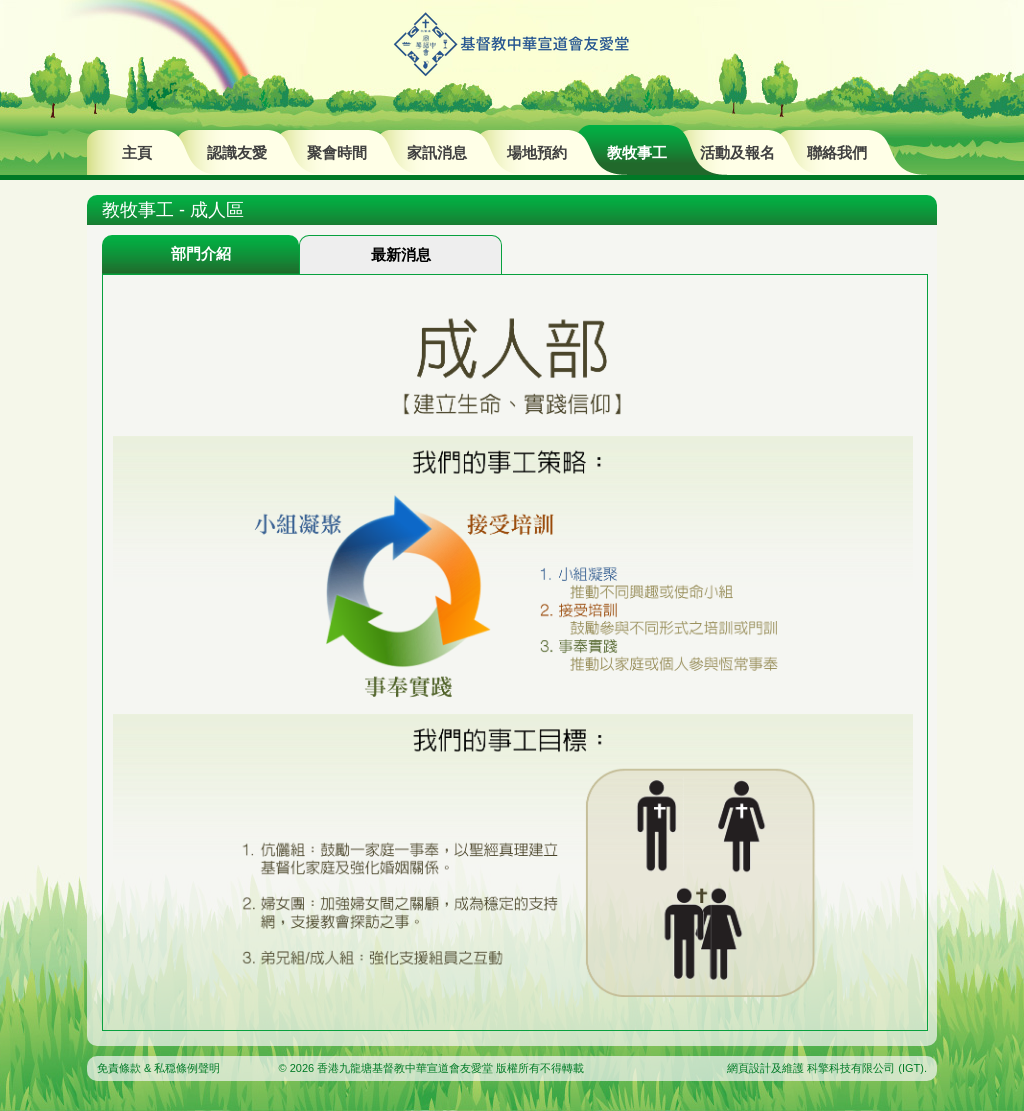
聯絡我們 (837, 152)
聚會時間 (337, 152)
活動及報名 (737, 152)
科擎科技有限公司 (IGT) (865, 1068)
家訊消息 (437, 152)
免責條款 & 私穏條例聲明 (158, 1068)
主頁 (137, 152)
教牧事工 (637, 152)
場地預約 (537, 152)
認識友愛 (237, 152)
